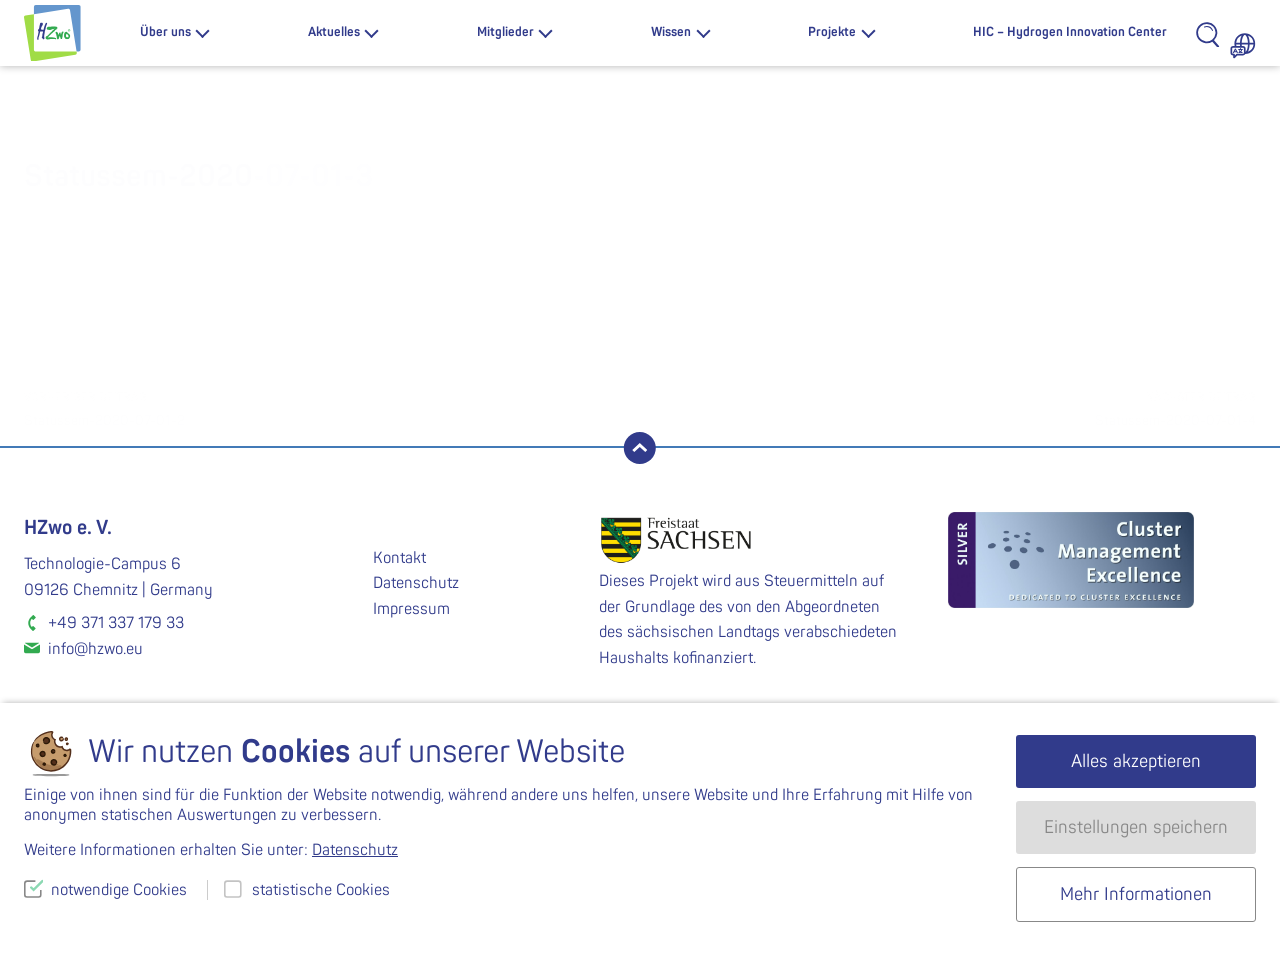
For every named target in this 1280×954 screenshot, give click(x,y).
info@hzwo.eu (95, 649)
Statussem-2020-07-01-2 (332, 407)
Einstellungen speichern (1136, 827)
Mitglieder (505, 32)
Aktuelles (334, 32)
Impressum (411, 609)
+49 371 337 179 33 (116, 623)
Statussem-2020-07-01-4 (948, 407)
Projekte (832, 32)
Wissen (671, 32)
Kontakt (399, 558)
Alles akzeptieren (1136, 761)
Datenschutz (416, 583)
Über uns (165, 32)
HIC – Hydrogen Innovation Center (1070, 32)
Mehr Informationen (1136, 894)
